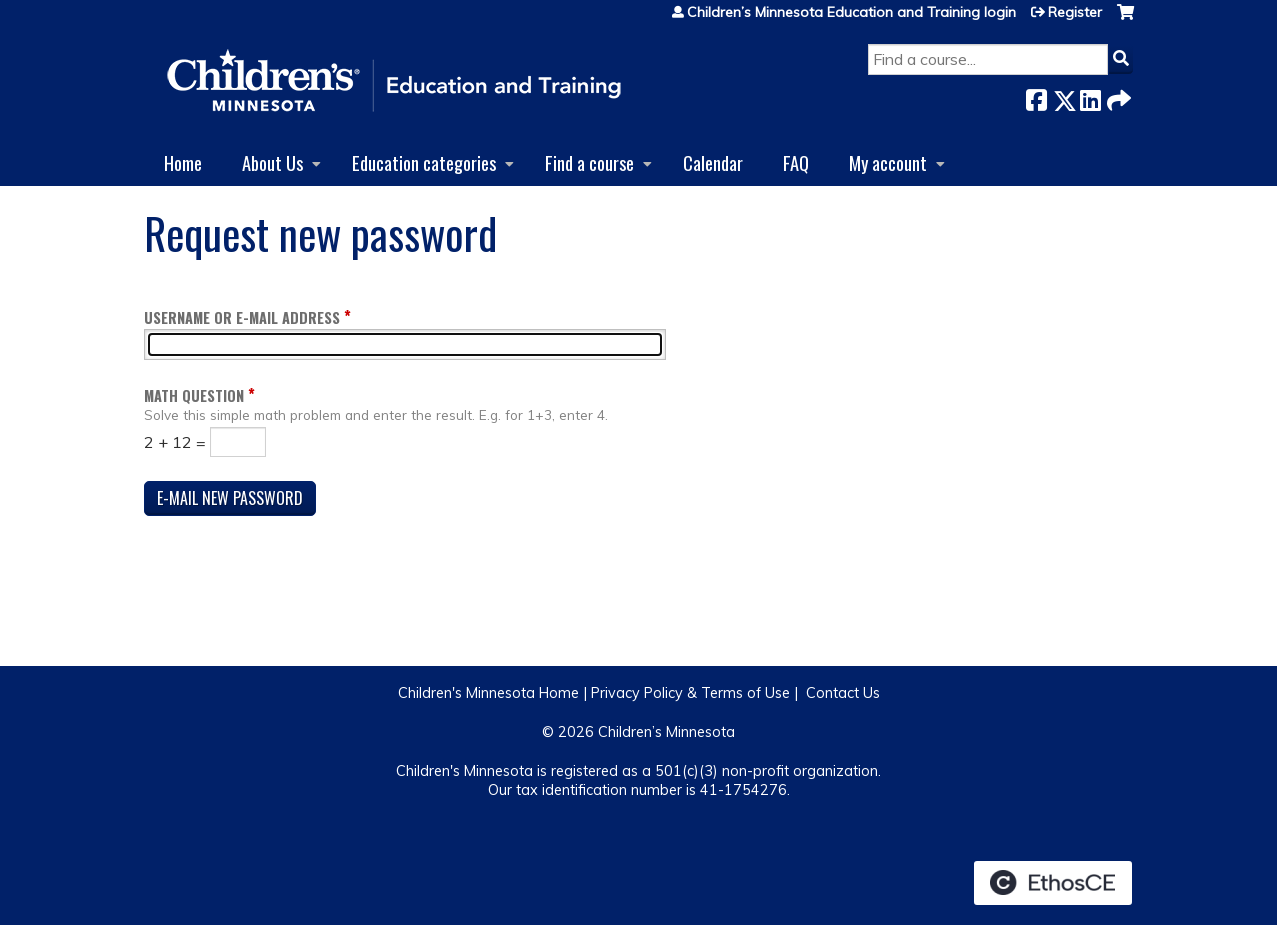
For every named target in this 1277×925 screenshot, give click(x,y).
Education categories (424, 162)
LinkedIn (1090, 96)
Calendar (713, 162)
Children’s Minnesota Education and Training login (851, 12)
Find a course (589, 162)
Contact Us (843, 693)
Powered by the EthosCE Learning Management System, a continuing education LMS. (1053, 883)
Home (183, 162)
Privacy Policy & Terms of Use (690, 693)
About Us (272, 162)
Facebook (1036, 96)
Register (1075, 12)
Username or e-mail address (242, 317)
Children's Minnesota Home (488, 693)
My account (888, 162)
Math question (194, 395)
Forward (1117, 96)
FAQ (796, 162)
